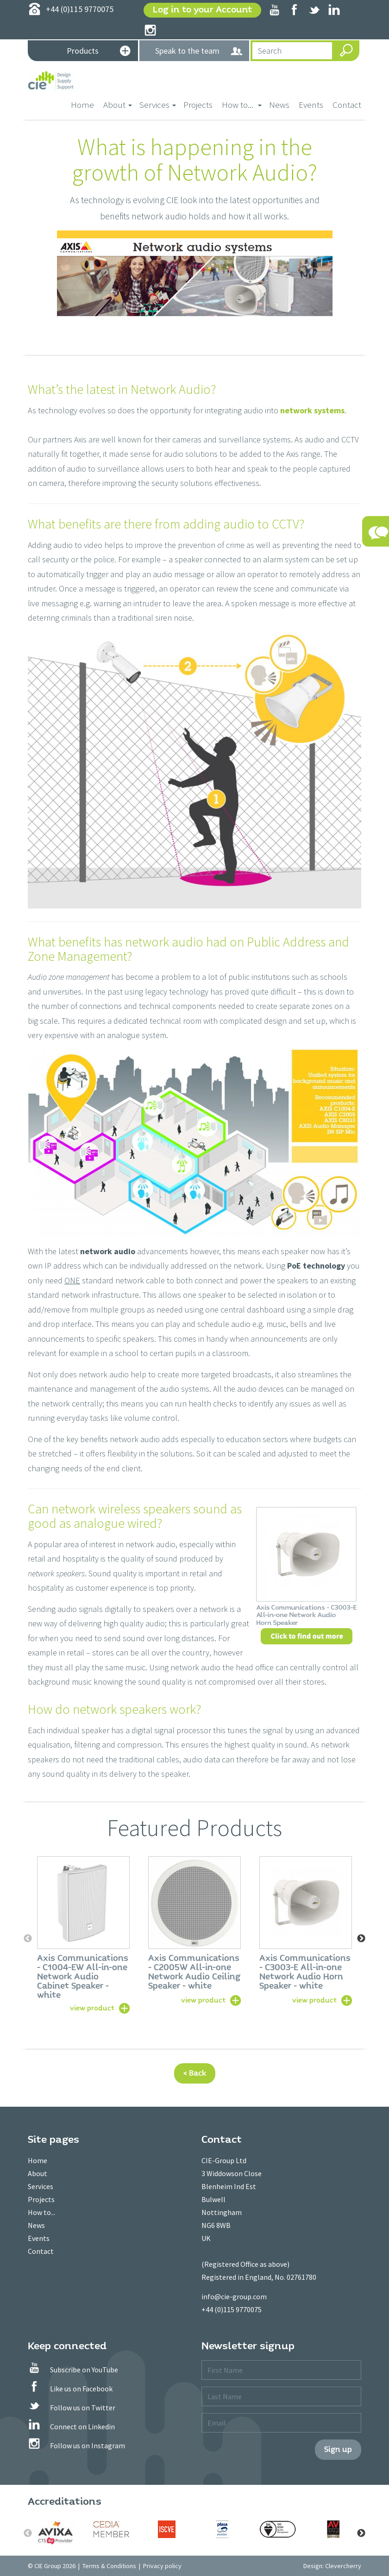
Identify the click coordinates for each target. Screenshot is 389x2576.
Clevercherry (343, 2566)
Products (98, 51)
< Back (194, 2073)
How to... (41, 2212)
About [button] (117, 104)
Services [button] (157, 104)
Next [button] (361, 1938)
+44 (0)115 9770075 (231, 2309)
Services (40, 2186)
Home (85, 104)
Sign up (338, 2449)
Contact (347, 104)
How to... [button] (242, 104)
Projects (198, 104)
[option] (83, 1934)
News (279, 104)
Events (311, 104)
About (37, 2173)
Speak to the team (199, 51)
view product (92, 2008)
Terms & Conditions (109, 2566)
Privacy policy (162, 2566)
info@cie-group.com (234, 2296)
